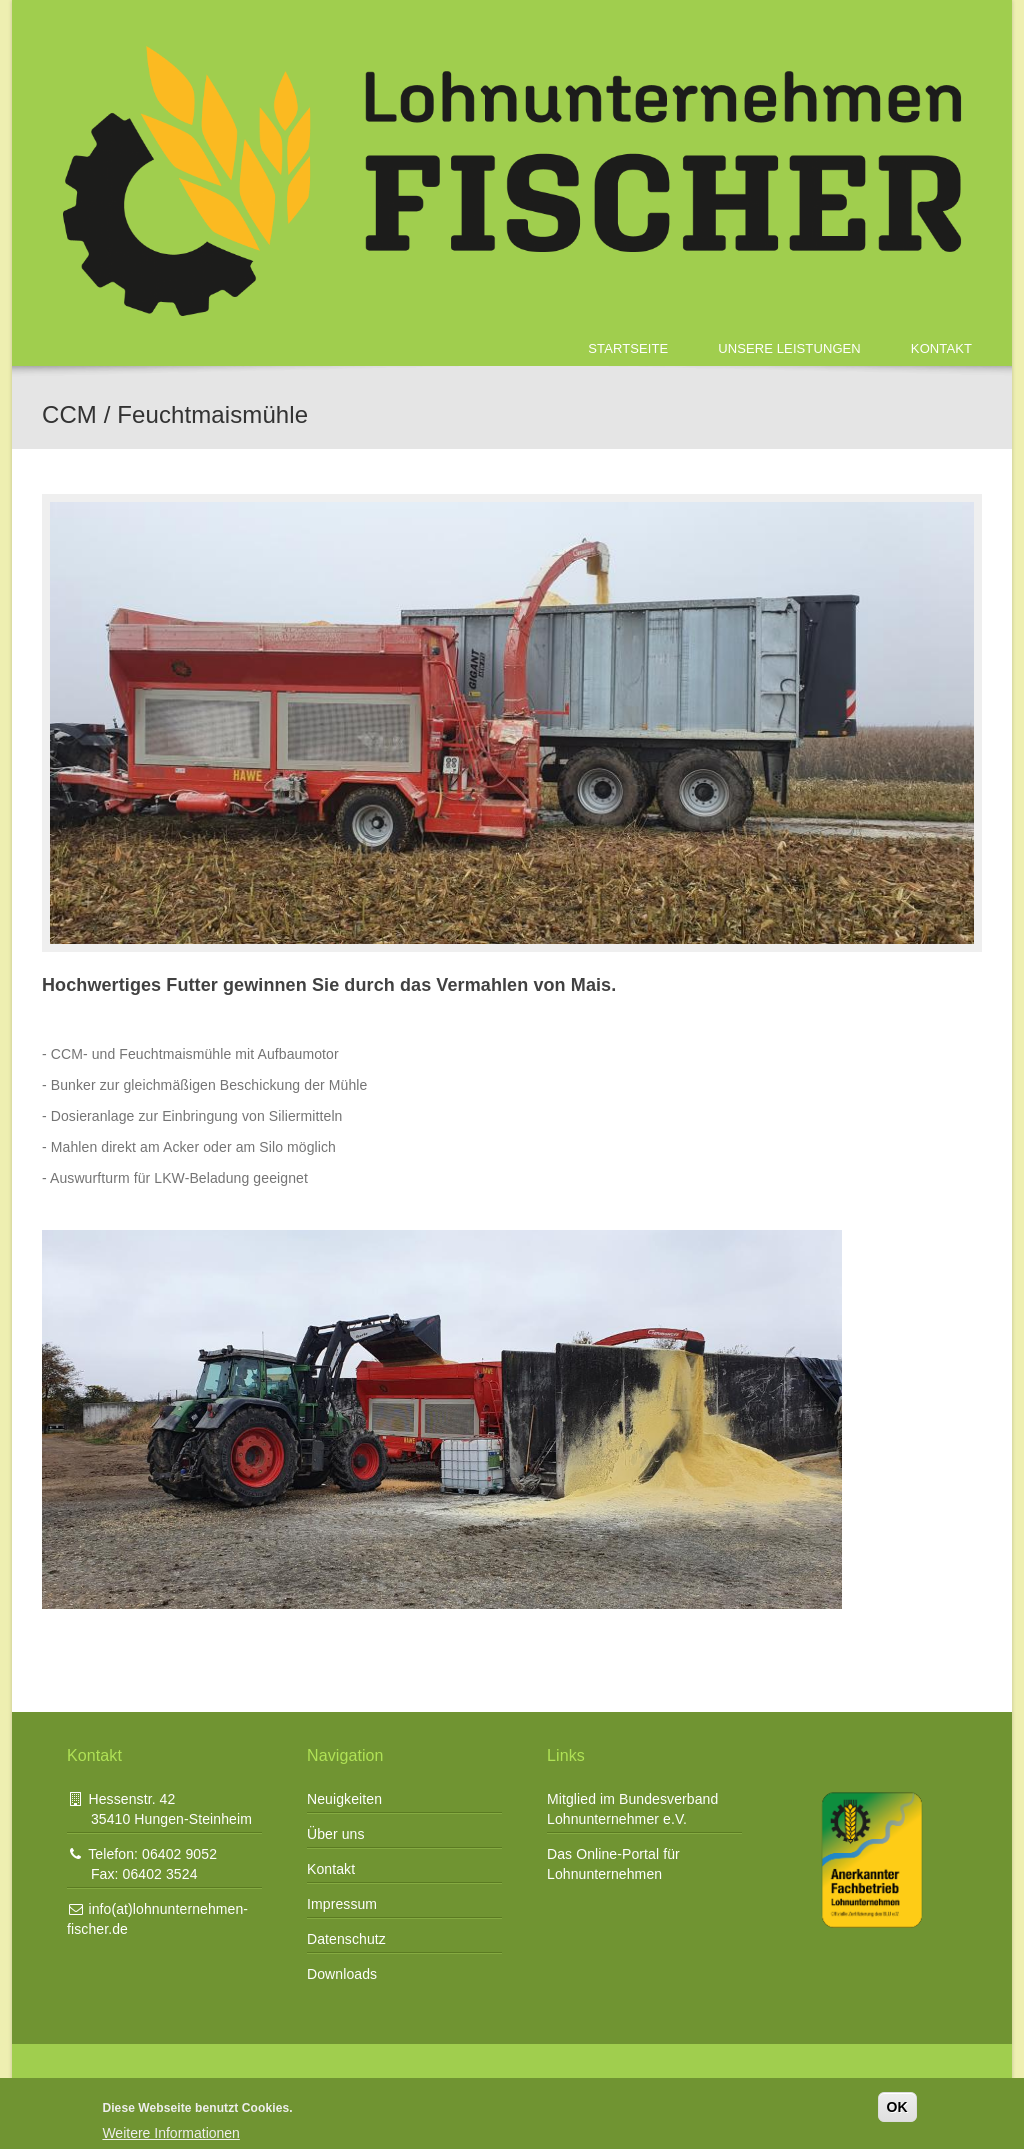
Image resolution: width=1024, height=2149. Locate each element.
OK (897, 2107)
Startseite (628, 348)
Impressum (342, 1904)
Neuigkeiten (344, 1799)
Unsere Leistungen (789, 348)
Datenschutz (346, 1939)
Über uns (336, 1834)
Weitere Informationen (170, 2133)
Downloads (342, 1974)
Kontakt (941, 348)
